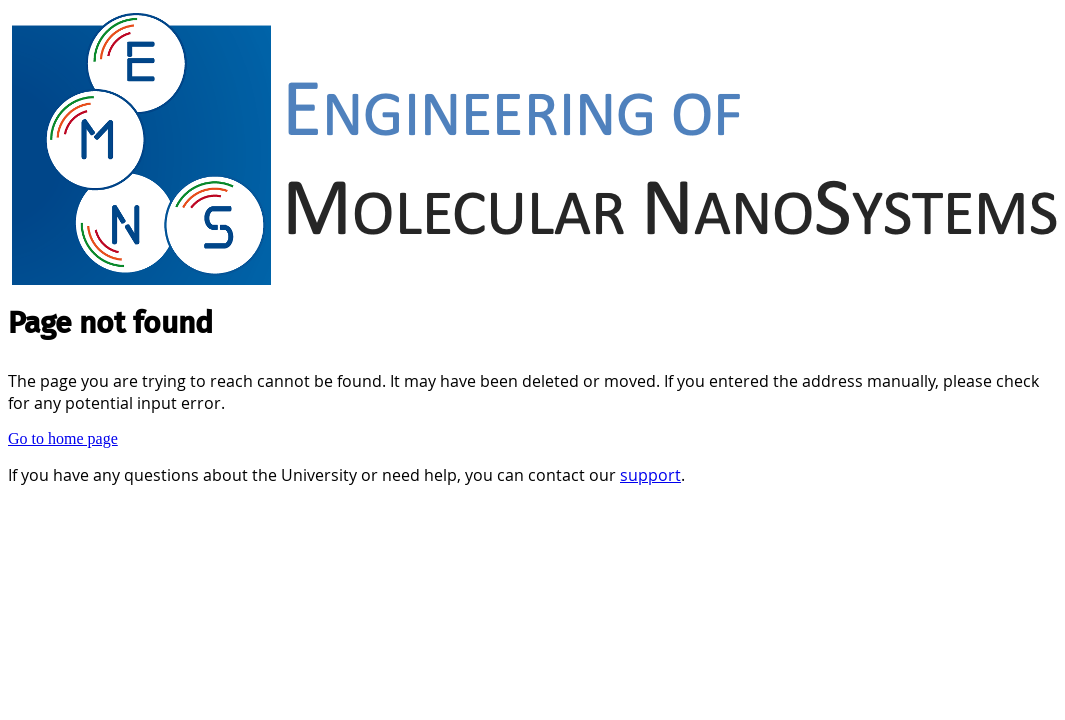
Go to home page (63, 438)
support (650, 475)
